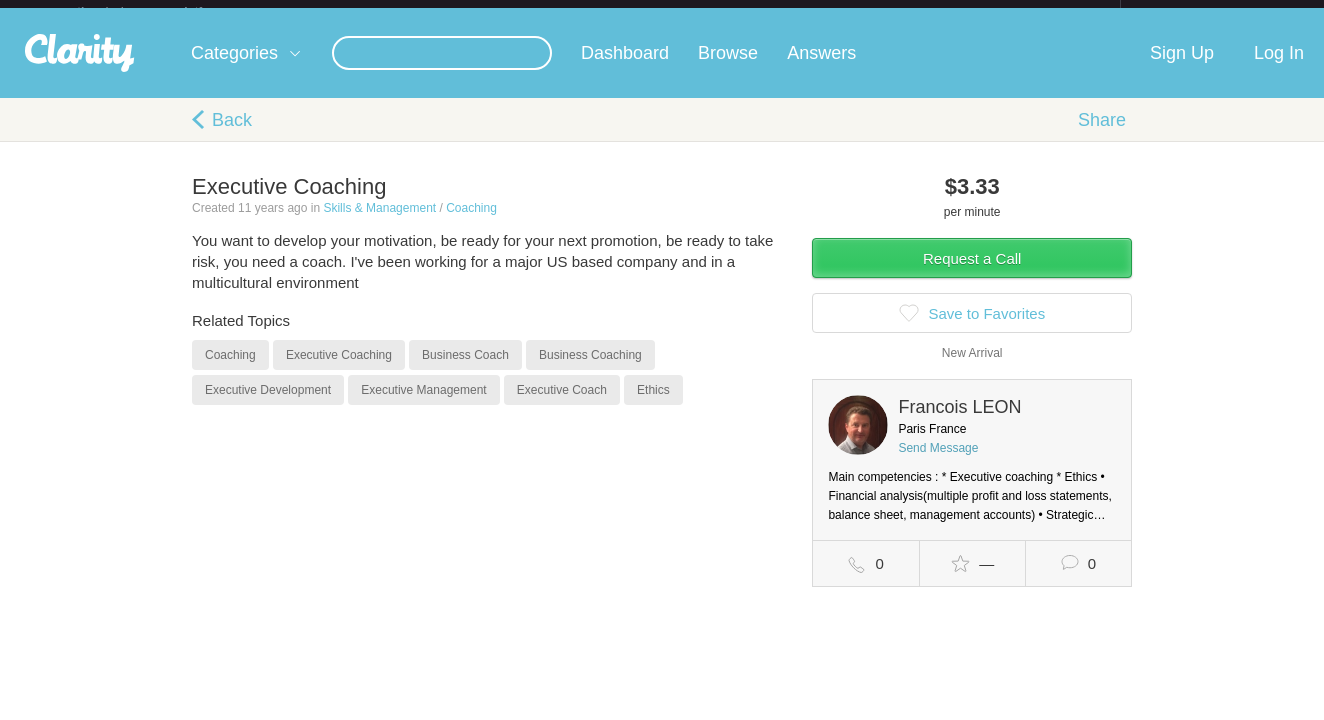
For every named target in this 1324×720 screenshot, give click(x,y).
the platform (161, 11)
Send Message (938, 464)
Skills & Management (379, 224)
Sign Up (1182, 69)
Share (1102, 136)
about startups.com (1191, 13)
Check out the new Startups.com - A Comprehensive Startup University (902, 13)
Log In (1279, 69)
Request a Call (972, 274)
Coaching (471, 224)
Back (232, 136)
